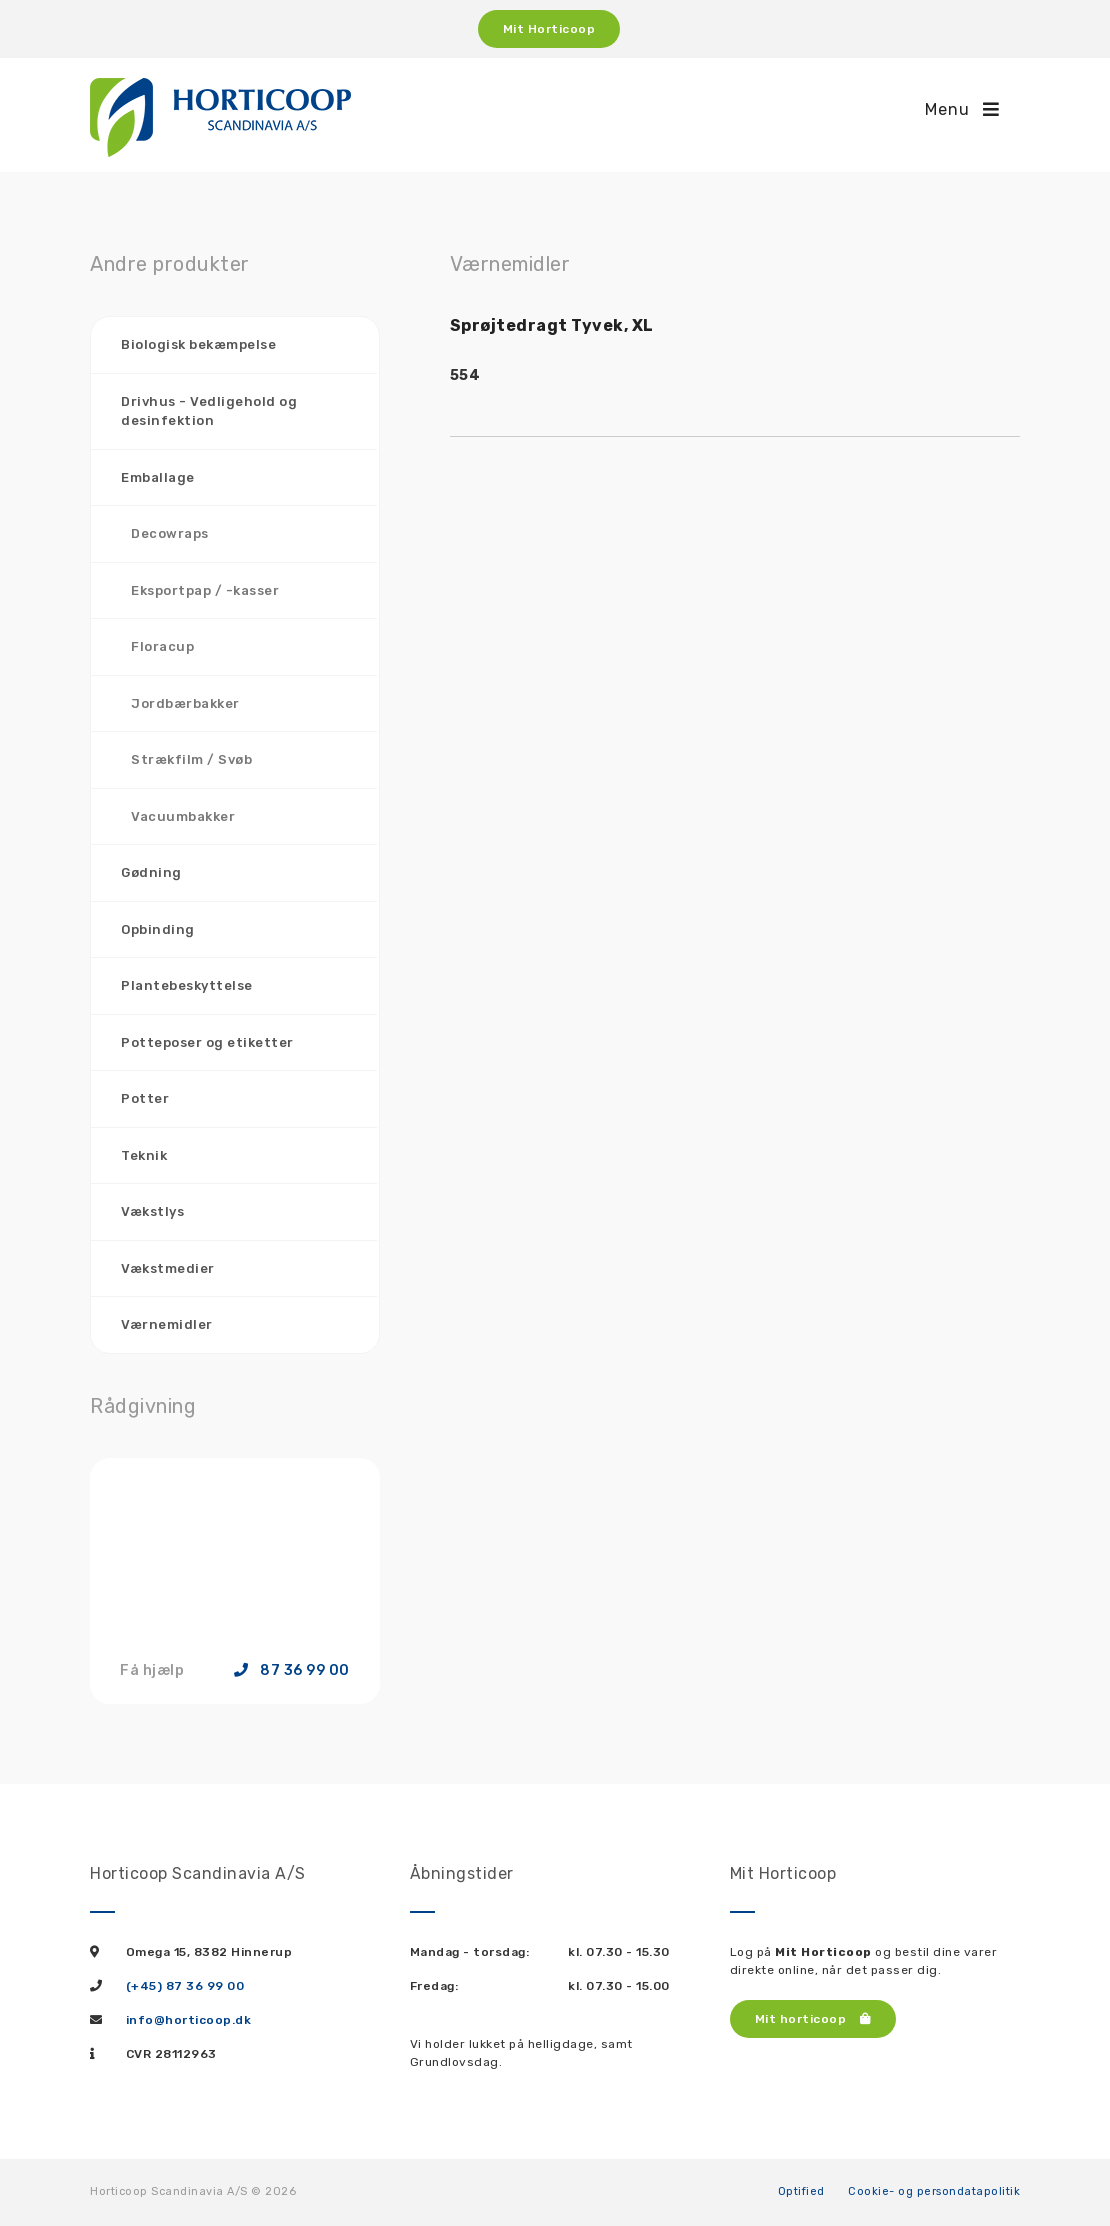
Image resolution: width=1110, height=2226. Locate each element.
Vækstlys (152, 1211)
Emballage (158, 477)
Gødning (151, 872)
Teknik (144, 1155)
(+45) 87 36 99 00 (185, 1986)
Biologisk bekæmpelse (198, 344)
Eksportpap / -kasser (205, 590)
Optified (801, 2191)
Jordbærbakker (185, 703)
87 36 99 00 (292, 1671)
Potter (145, 1098)
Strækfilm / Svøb (191, 759)
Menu (962, 109)
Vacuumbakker (183, 816)
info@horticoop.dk (189, 2020)
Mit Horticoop (549, 29)
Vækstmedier (168, 1268)
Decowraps (170, 533)
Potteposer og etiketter (207, 1042)
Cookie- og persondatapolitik (934, 2191)
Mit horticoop (813, 2019)
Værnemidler (167, 1324)
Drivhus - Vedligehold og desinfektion (209, 411)
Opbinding (158, 929)
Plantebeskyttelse (187, 985)
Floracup (162, 646)
